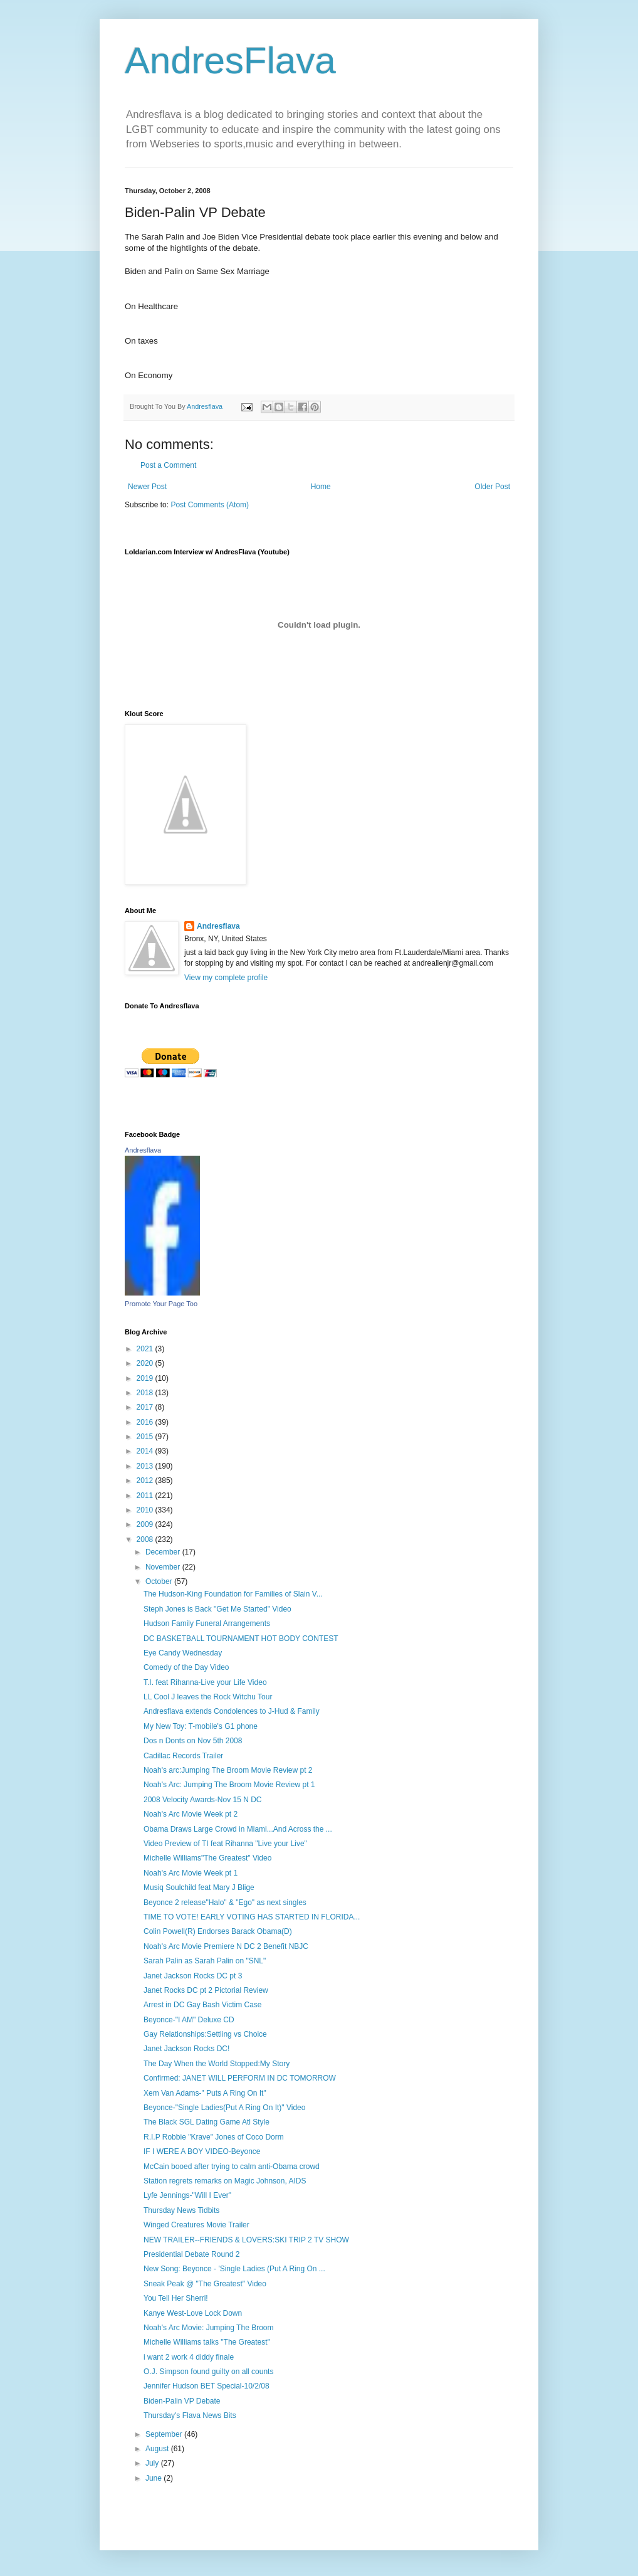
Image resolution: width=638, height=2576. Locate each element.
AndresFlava (230, 61)
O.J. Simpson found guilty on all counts (208, 2371)
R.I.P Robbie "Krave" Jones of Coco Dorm (214, 2137)
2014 (146, 1451)
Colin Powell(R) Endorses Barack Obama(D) (218, 1931)
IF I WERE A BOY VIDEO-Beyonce (202, 2151)
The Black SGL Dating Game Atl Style (206, 2122)
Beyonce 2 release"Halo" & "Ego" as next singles (225, 1902)
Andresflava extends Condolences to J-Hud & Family (232, 1711)
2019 (146, 1378)
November (163, 1567)
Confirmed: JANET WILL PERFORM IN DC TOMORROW (240, 2078)
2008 (146, 1539)
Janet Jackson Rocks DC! (186, 2048)
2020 (146, 1363)
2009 (146, 1524)
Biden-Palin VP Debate (182, 2401)
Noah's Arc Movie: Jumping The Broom (209, 2327)
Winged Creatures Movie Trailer (196, 2224)
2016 (146, 1422)
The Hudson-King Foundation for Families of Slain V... (233, 1594)
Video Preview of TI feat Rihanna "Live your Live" (225, 1843)
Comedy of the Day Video (186, 1667)
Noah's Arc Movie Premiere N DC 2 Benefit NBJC (226, 1946)
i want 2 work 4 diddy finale (189, 2357)
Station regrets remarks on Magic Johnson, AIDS (225, 2181)
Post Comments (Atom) (209, 504)
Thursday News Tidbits (181, 2210)
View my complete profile (226, 977)
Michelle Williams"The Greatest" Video (207, 1858)
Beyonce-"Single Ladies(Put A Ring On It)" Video (224, 2107)
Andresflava (218, 926)
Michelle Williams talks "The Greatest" (207, 2342)
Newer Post (147, 486)
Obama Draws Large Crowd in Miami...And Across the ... (238, 1829)
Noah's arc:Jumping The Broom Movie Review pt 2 (228, 1770)
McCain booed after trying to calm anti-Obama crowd (232, 2166)
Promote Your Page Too (161, 1303)
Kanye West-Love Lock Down (193, 2313)
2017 (146, 1407)
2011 (146, 1495)
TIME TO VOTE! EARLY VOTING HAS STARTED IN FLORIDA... (252, 1917)
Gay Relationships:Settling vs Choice (205, 2034)
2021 (146, 1348)
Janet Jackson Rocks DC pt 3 (193, 1976)
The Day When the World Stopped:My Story (217, 2063)
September (164, 2434)
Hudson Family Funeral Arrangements (207, 1623)
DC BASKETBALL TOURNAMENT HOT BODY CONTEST (241, 1638)
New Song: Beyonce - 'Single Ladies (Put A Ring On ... (234, 2268)
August (158, 2448)
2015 (146, 1436)
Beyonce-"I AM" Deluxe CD (189, 2019)
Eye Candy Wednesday (183, 1653)
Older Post (492, 486)
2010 (146, 1510)
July (153, 2463)
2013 (146, 1466)
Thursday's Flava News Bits (190, 2415)
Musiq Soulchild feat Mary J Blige (199, 1887)
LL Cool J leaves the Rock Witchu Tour (208, 1696)
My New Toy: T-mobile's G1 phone (201, 1726)
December (163, 1552)
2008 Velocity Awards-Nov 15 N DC (203, 1799)
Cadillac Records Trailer (183, 1755)
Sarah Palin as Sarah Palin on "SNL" (205, 1960)
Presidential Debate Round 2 (191, 2254)
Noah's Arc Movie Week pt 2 (191, 1814)
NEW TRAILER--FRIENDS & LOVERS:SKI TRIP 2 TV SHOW (246, 2240)
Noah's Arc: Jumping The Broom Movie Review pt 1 (229, 1784)
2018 (146, 1392)
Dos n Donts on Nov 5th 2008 (193, 1740)
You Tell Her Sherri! (176, 2298)
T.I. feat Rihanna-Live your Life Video (205, 1682)
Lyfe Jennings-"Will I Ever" (187, 2195)
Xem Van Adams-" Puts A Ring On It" (205, 2093)
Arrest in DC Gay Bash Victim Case (203, 2004)
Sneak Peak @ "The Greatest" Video (205, 2283)
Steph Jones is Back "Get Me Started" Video (217, 1609)
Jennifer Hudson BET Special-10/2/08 (206, 2386)
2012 (146, 1480)
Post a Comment (168, 465)
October (159, 1581)
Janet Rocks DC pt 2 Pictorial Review (206, 1990)
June (154, 2478)
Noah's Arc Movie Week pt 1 (191, 1873)
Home (321, 486)
